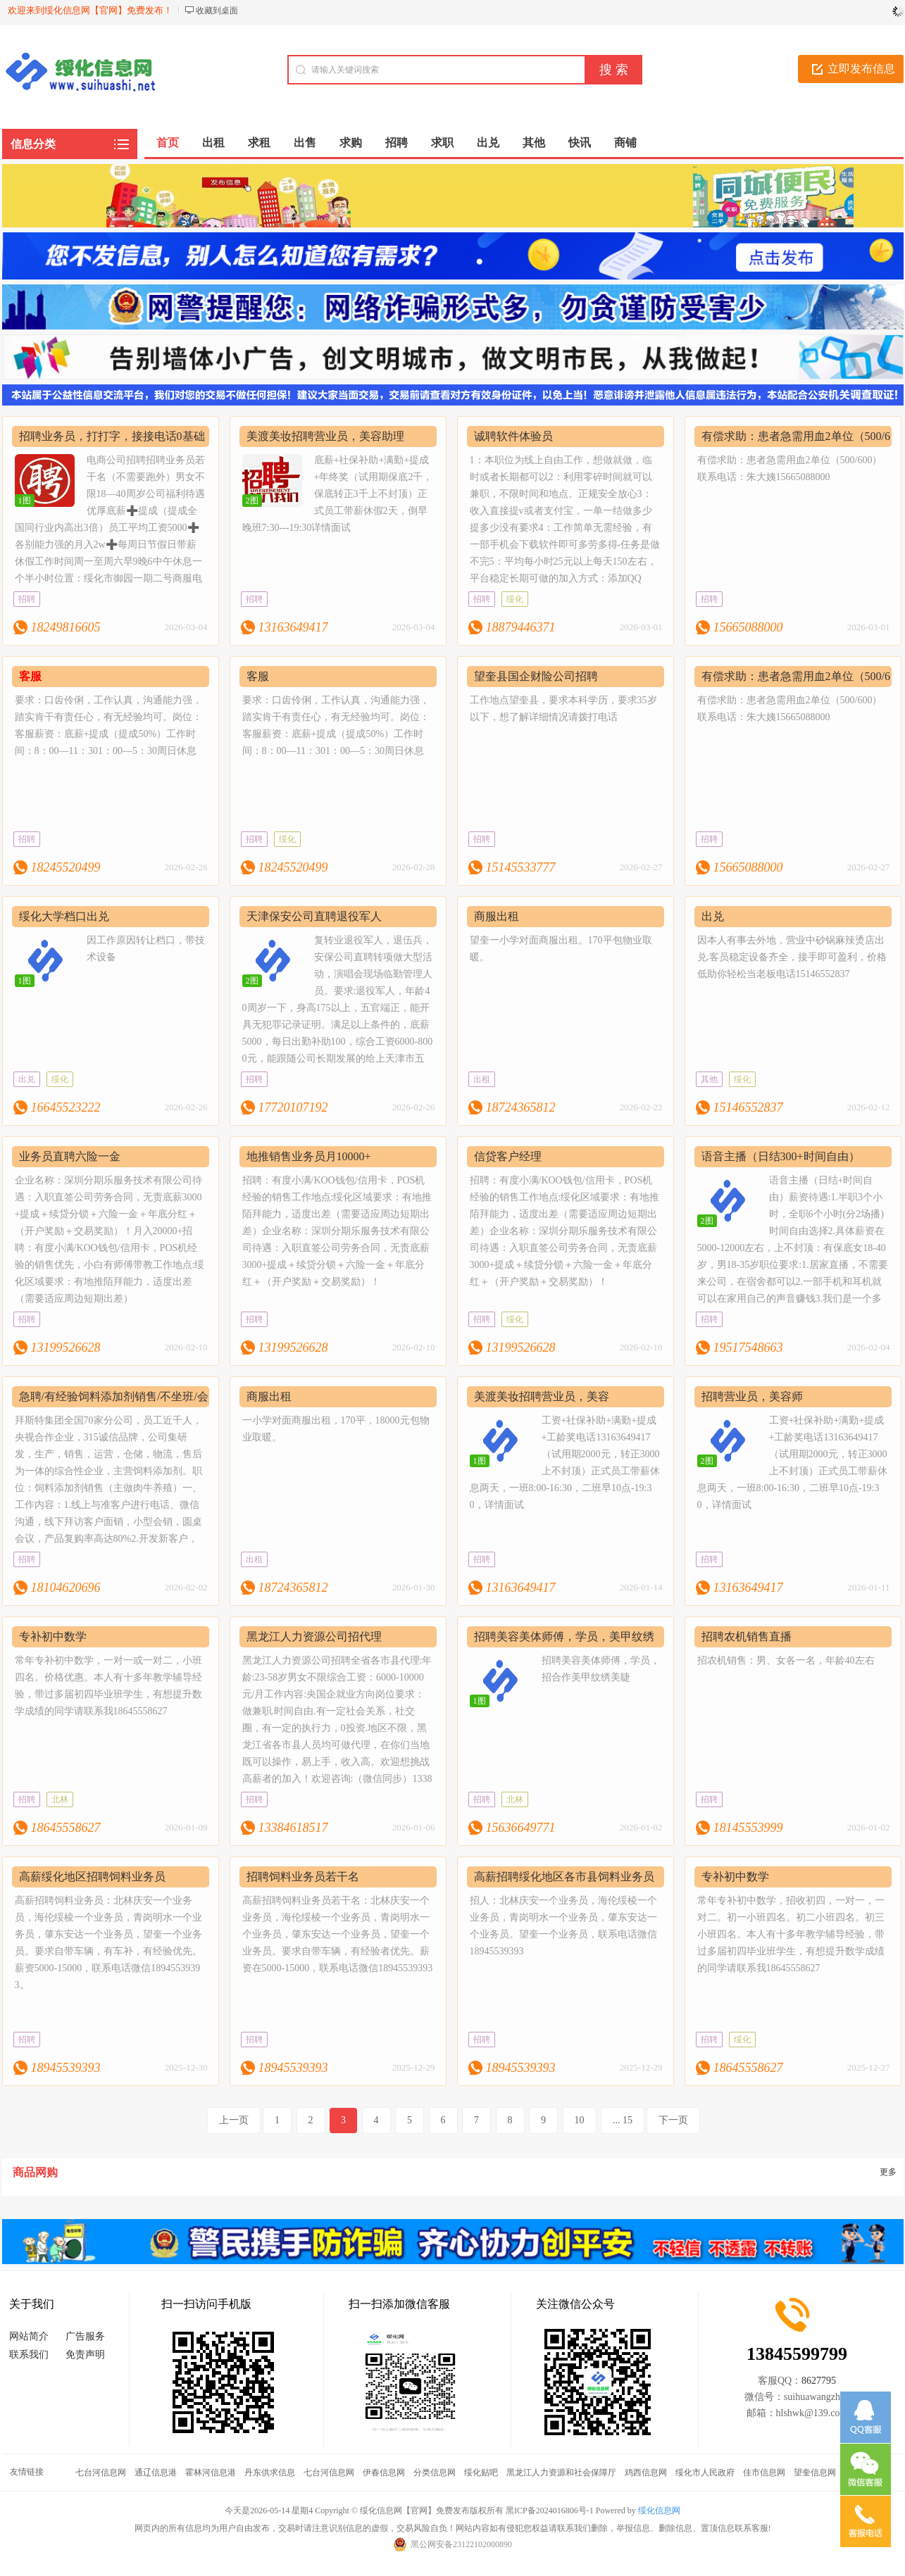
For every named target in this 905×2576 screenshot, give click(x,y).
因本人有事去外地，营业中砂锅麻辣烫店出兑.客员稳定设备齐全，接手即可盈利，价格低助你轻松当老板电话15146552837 (792, 957)
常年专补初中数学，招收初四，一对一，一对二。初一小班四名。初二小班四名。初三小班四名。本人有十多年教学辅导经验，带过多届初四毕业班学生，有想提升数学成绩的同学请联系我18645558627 (791, 1934)
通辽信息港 (156, 2472)
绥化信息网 (659, 2510)
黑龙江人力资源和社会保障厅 (561, 2472)
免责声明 (85, 2354)
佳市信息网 (764, 2472)
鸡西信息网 (646, 2472)
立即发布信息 (861, 69)
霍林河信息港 (210, 2472)
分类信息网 (434, 2472)
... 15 (622, 2120)
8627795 (818, 2380)
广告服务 (85, 2336)
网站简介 (29, 2336)
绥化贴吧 (481, 2472)
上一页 (234, 2120)
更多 (888, 2172)
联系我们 (29, 2354)
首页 (167, 143)
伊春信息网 (384, 2472)
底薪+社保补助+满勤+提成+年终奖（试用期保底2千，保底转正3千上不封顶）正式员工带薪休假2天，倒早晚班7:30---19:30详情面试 (337, 494)
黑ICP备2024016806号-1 (550, 2510)
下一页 (673, 2120)
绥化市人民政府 (705, 2472)
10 (580, 2120)
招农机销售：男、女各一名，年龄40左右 (786, 1660)
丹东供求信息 (269, 2472)
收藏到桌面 (217, 10)
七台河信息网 (100, 2472)
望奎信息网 (815, 2472)
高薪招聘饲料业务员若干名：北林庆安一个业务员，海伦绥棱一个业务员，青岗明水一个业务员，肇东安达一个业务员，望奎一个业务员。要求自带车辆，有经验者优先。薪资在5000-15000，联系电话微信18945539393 (337, 1934)
